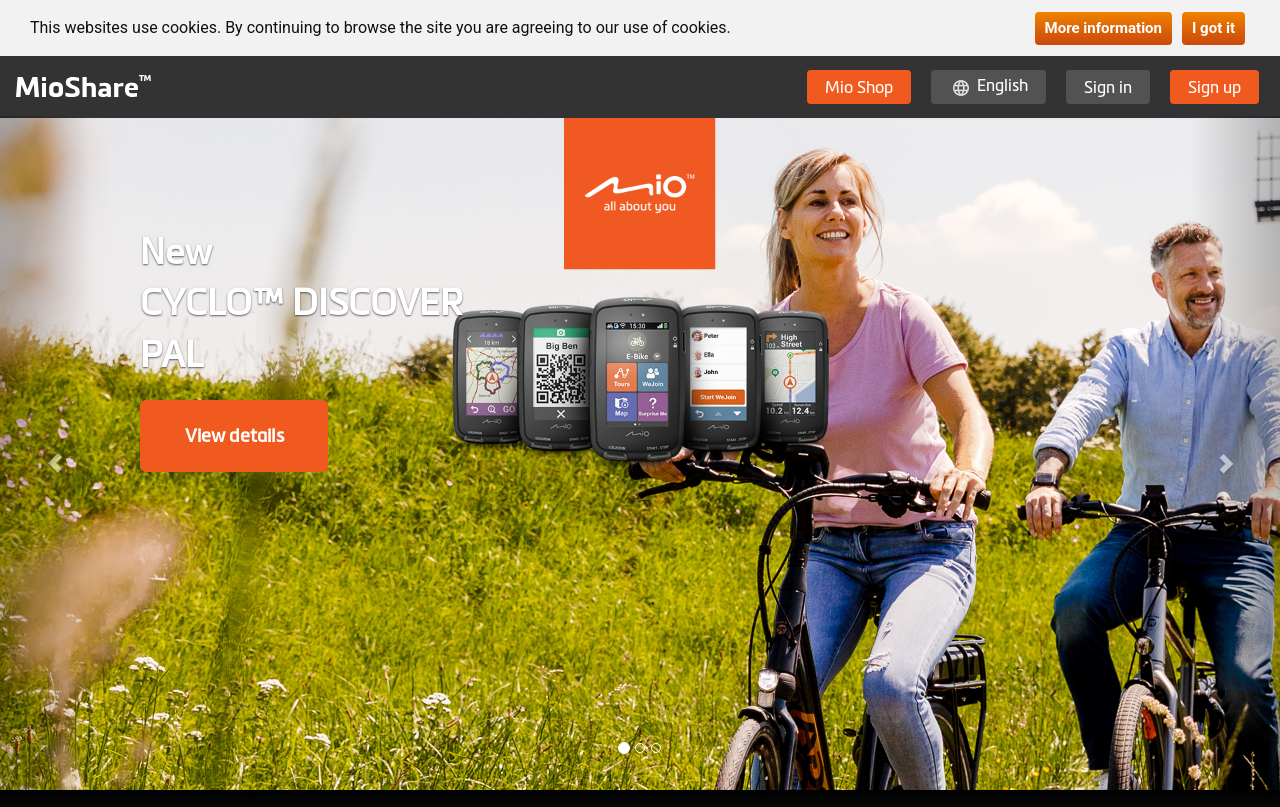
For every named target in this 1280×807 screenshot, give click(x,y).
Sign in (1108, 87)
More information (1103, 28)
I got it (1213, 28)
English (1002, 85)
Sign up (1214, 87)
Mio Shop (859, 87)
